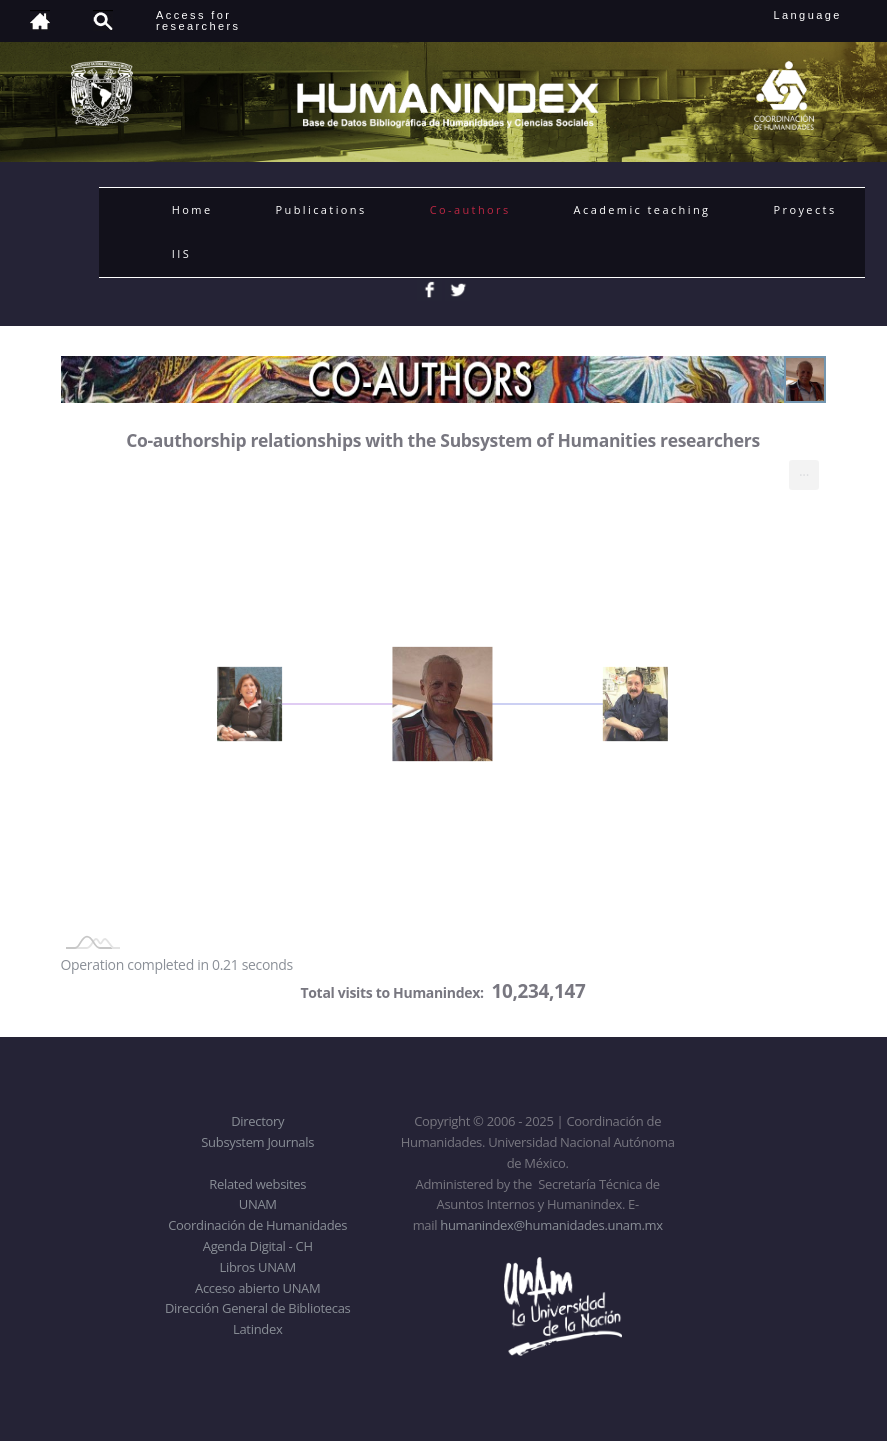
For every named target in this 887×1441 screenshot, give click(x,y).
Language (821, 15)
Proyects (804, 209)
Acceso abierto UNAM (257, 1288)
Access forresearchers (198, 20)
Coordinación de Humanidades (257, 1225)
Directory (257, 1121)
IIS (181, 253)
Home (192, 209)
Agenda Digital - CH (258, 1246)
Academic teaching (642, 209)
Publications (321, 209)
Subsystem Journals (257, 1142)
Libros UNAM (258, 1267)
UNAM (258, 1204)
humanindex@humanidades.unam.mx (551, 1225)
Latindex (257, 1329)
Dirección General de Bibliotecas (257, 1308)
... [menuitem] (804, 470)
